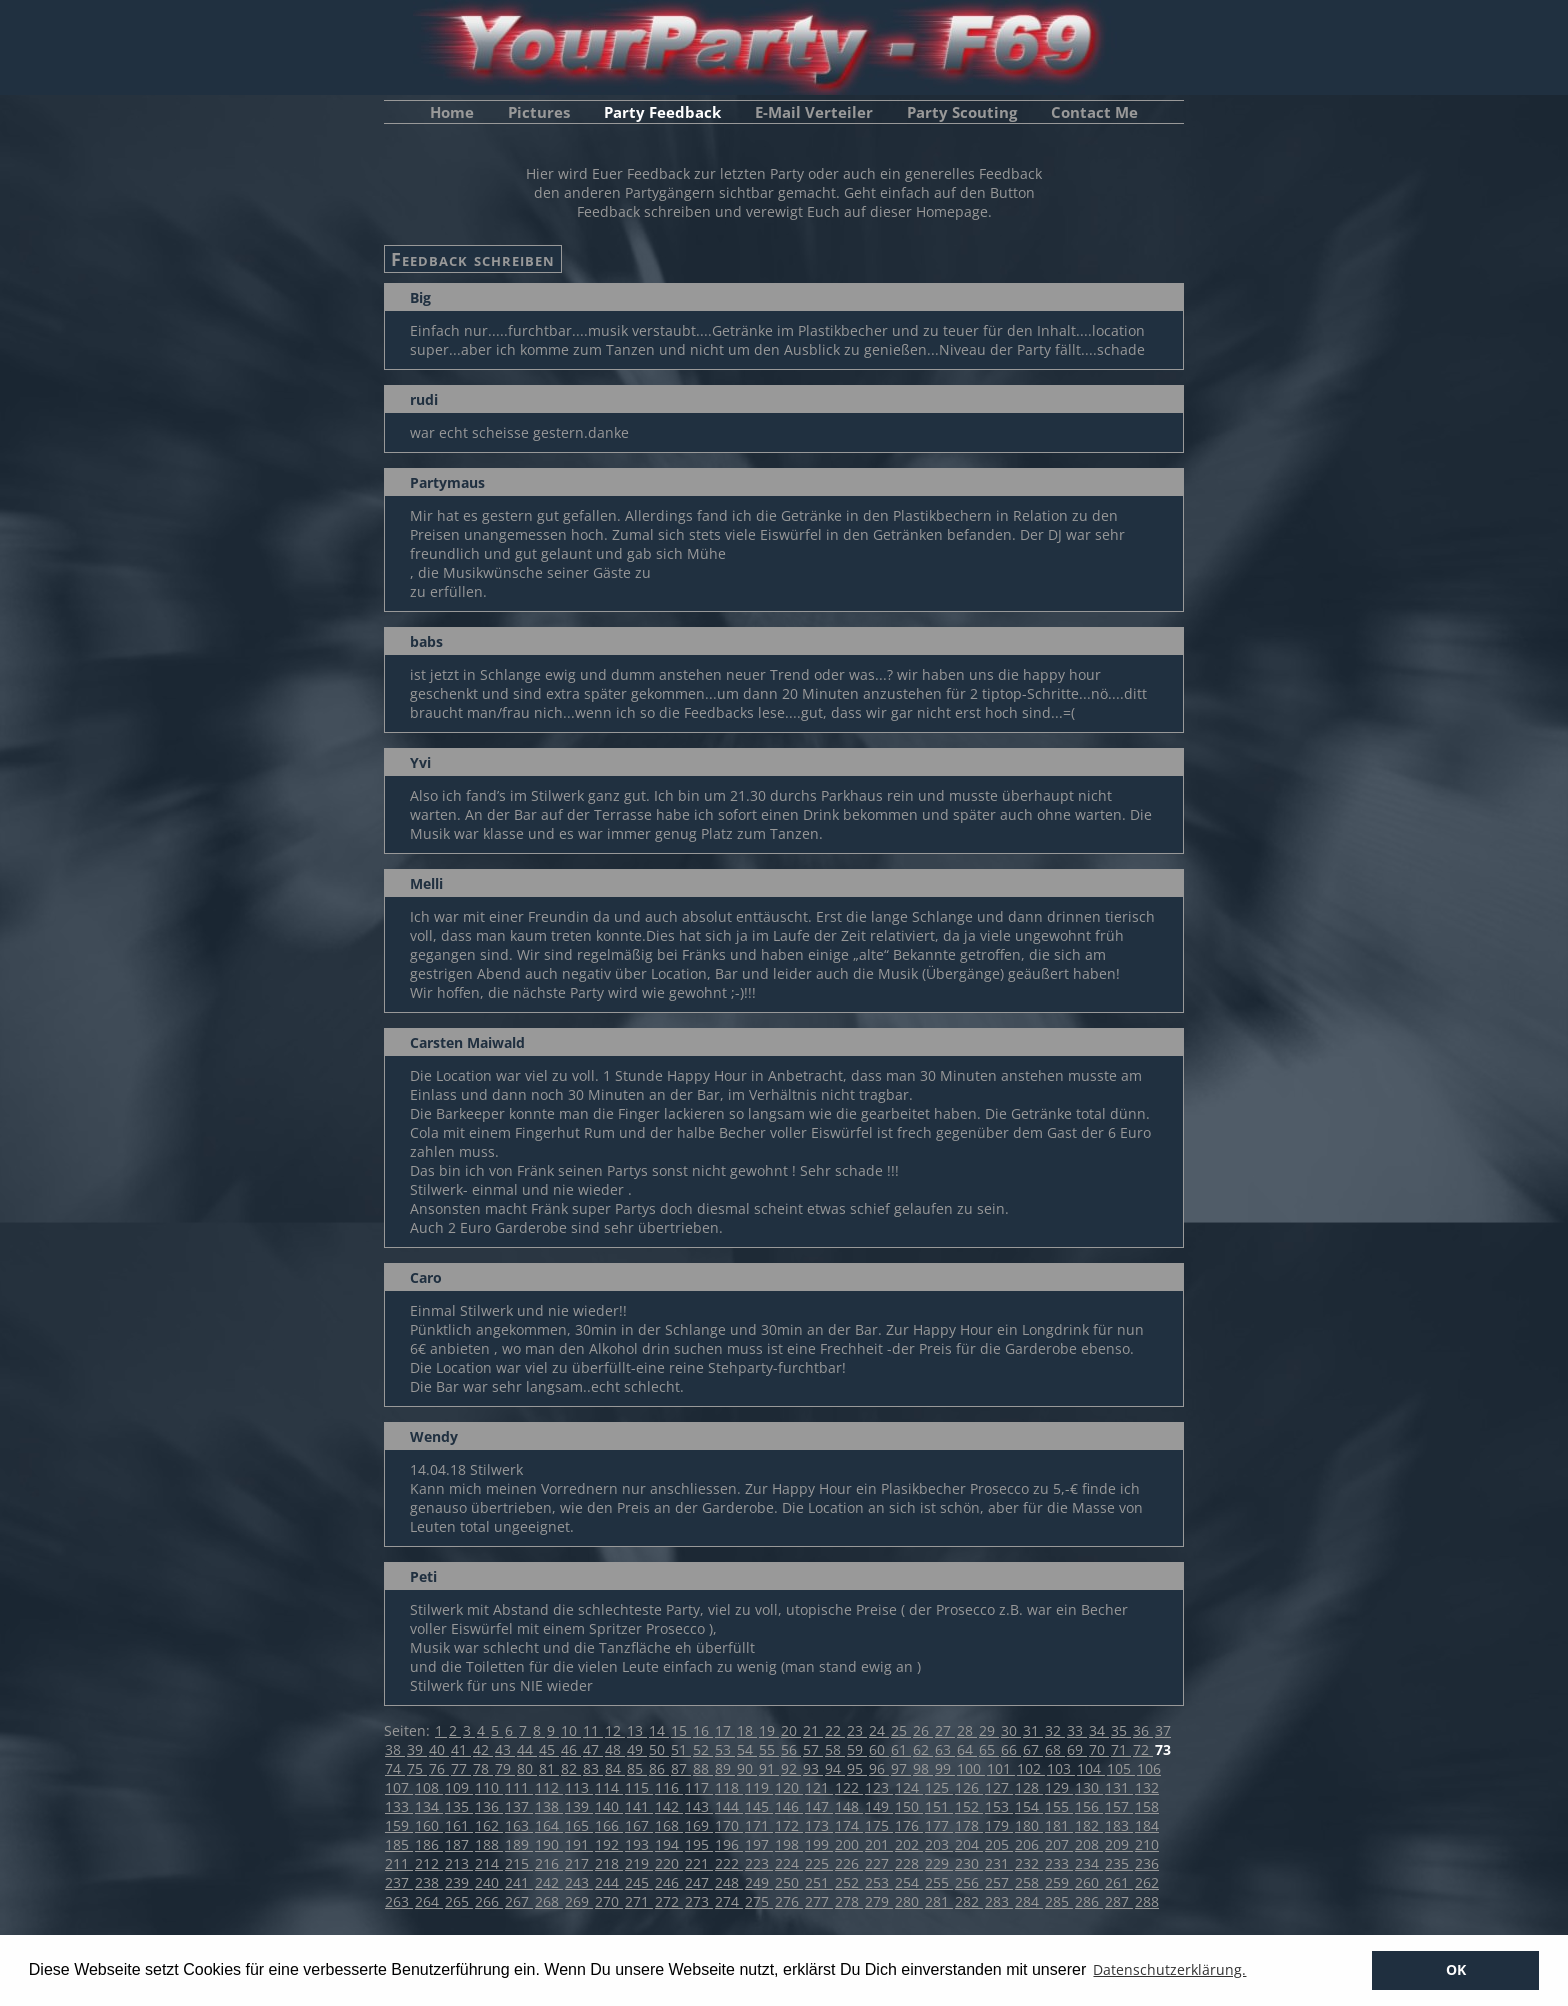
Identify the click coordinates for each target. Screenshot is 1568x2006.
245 (639, 1882)
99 (945, 1768)
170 (729, 1825)
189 (519, 1844)
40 (439, 1749)
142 (669, 1806)
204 (969, 1844)
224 (789, 1863)
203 (939, 1844)
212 (429, 1863)
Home (452, 112)
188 (489, 1844)
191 (579, 1844)
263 (399, 1901)
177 (939, 1825)
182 (1089, 1825)
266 (489, 1901)
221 (699, 1863)
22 (835, 1730)
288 (1147, 1901)
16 (703, 1730)
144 (729, 1806)
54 (747, 1749)
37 (1163, 1730)
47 (593, 1749)
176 (909, 1825)
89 (725, 1768)
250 (789, 1882)
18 (747, 1730)
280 (909, 1901)
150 (909, 1806)
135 (459, 1806)
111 (519, 1787)
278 (849, 1901)
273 (699, 1901)
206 (1029, 1844)
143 (699, 1806)
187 (459, 1844)
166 (609, 1825)
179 (999, 1825)
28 (967, 1730)
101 (1001, 1768)
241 (519, 1882)
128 (1029, 1787)
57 (813, 1749)
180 (1029, 1825)
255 (939, 1882)
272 (669, 1901)
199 (819, 1844)
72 (1143, 1749)
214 (489, 1863)
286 (1089, 1901)
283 (999, 1901)
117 (699, 1787)
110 (489, 1787)
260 (1089, 1882)
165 (579, 1825)
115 (639, 1787)
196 (729, 1844)
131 (1119, 1787)
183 (1119, 1825)
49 (637, 1749)
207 (1059, 1844)
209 (1119, 1844)
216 (549, 1863)
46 (571, 1749)
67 (1033, 1749)
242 (549, 1882)
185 (399, 1844)
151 (939, 1806)
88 (703, 1768)
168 (669, 1825)
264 (429, 1901)
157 (1119, 1806)
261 (1119, 1882)
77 (461, 1768)
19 (769, 1730)
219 (639, 1863)
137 (519, 1806)
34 (1099, 1730)
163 (519, 1825)
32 (1055, 1730)
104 (1091, 1768)
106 (1149, 1768)
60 (879, 1749)
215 (519, 1863)
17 (725, 1730)
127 (999, 1787)
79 (505, 1768)
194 (669, 1844)
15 (681, 1730)
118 (729, 1787)
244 (609, 1882)
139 (579, 1806)
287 (1119, 1901)
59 (857, 1749)
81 (549, 1768)
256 (969, 1882)
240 (489, 1882)
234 (1089, 1863)
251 (819, 1882)
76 (439, 1768)
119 (759, 1787)
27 (945, 1730)
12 (615, 1730)
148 (849, 1806)
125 (939, 1787)
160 (429, 1825)
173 (819, 1825)
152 (969, 1806)
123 (879, 1787)
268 (549, 1901)
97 (901, 1768)
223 (759, 1863)
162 (489, 1825)
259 (1059, 1882)
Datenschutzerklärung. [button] (1169, 1969)
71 (1121, 1749)
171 (759, 1825)
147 (819, 1806)
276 (789, 1901)
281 (939, 1901)
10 (571, 1730)
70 (1099, 1749)
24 (879, 1730)
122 (849, 1787)
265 (459, 1901)
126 (969, 1787)
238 (429, 1882)
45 (549, 1749)
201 (879, 1844)
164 (549, 1825)
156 (1089, 1806)
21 (813, 1730)
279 (879, 1901)
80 (527, 1768)
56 (791, 1749)
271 (639, 1901)
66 (1011, 1749)
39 (417, 1749)
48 (615, 1749)
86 (659, 1768)
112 (549, 1787)
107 (399, 1787)
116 (669, 1787)
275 (759, 1901)
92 (791, 1768)
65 (989, 1749)
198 (789, 1844)
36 (1143, 1730)
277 (819, 1901)
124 (909, 1787)
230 (969, 1863)
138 (549, 1806)
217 (579, 1863)
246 (669, 1882)
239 (459, 1882)
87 (681, 1768)
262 (1147, 1882)
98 (923, 1768)
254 (909, 1882)
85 (637, 1768)
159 (399, 1825)
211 (399, 1863)
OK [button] (1456, 1969)
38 (395, 1749)
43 (505, 1749)
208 (1089, 1844)
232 (1029, 1863)
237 (399, 1882)
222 (729, 1863)
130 (1089, 1787)
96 (879, 1768)
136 (489, 1806)
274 (729, 1901)
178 (969, 1825)
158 (1147, 1806)
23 (857, 1730)
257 (999, 1882)
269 (579, 1901)
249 (759, 1882)
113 (579, 1787)
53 (725, 1749)
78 (483, 1768)
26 (923, 1730)
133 (399, 1806)
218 (609, 1863)
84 (615, 1768)
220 (669, 1863)
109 (459, 1787)
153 (999, 1806)
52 (703, 1749)
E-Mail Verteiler (814, 112)
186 (429, 1844)
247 (699, 1882)
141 (639, 1806)
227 (879, 1863)
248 (729, 1882)
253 (879, 1882)
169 (699, 1825)
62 (923, 1749)
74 (395, 1768)
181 (1059, 1825)
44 (527, 1749)
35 (1121, 1730)
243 (579, 1882)
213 (459, 1863)
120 (789, 1787)
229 (939, 1863)
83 (593, 1768)
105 (1121, 1768)
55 (769, 1749)
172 (789, 1825)
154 (1029, 1806)
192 (609, 1844)
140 (609, 1806)
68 (1055, 1749)
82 (571, 1768)
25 (901, 1730)
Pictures (539, 112)
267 (519, 1901)
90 (747, 1768)
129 (1059, 1787)
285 (1059, 1901)
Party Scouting (962, 112)
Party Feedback (662, 112)
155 (1059, 1806)
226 (849, 1863)
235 (1119, 1863)
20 (791, 1730)
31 (1033, 1730)
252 (849, 1882)
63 (945, 1749)
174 (849, 1825)
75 (417, 1768)
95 (857, 1768)
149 (879, 1806)
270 (609, 1901)
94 (835, 1768)
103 (1061, 1768)
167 (639, 1825)
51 (681, 1749)
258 (1029, 1882)
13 (637, 1730)
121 (819, 1787)
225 (819, 1863)
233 (1059, 1863)
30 (1011, 1730)
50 (659, 1749)
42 (483, 1749)
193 (639, 1844)
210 (1147, 1844)
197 (759, 1844)
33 (1077, 1730)
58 (835, 1749)
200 (849, 1844)
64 (967, 1749)
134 (429, 1806)
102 (1031, 1768)
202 (909, 1844)
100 (971, 1768)
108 (429, 1787)
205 (999, 1844)
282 (969, 1901)
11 (593, 1730)
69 (1077, 1749)
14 (659, 1730)
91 (769, 1768)
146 (789, 1806)
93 (813, 1768)
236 (1147, 1863)
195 (699, 1844)
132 (1147, 1787)
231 (999, 1863)
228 (909, 1863)
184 (1147, 1825)
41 (461, 1749)
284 (1029, 1901)
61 (901, 1749)
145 (759, 1806)
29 (989, 1730)
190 (549, 1844)
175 (879, 1825)
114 (609, 1787)
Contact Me (1094, 112)
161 (459, 1825)
